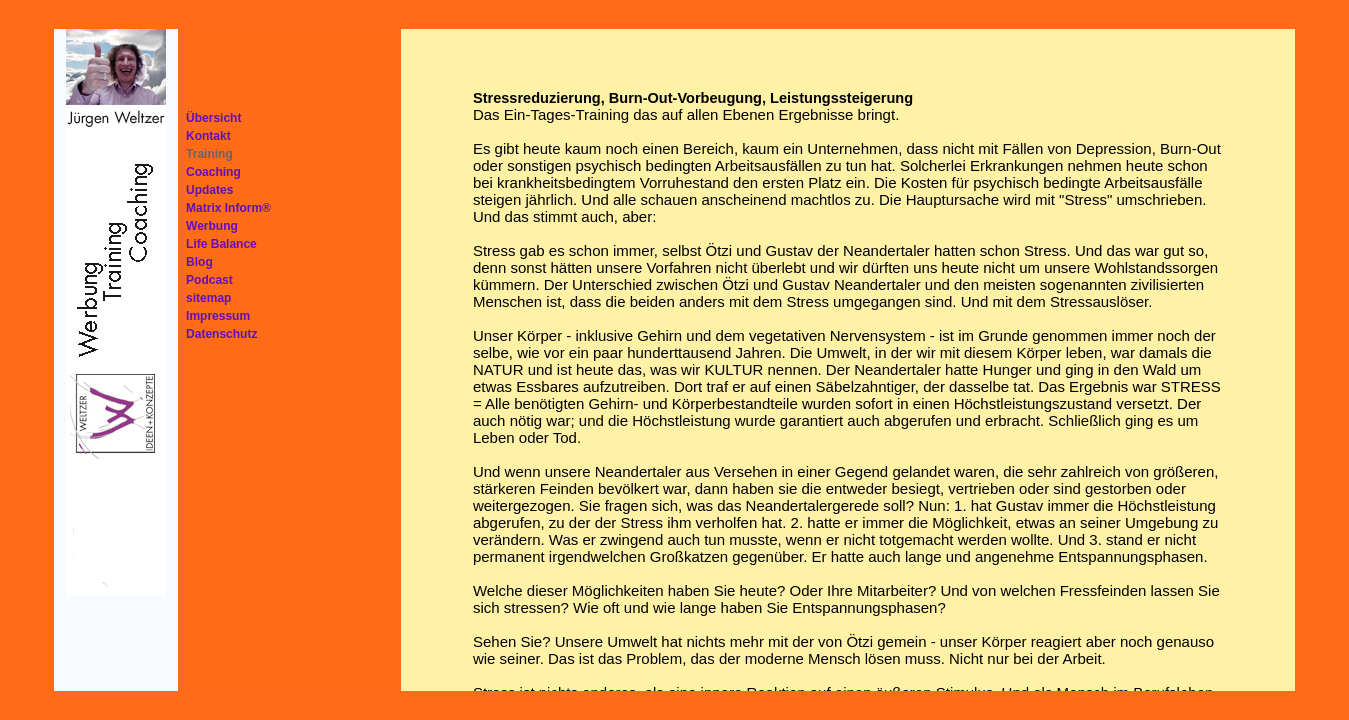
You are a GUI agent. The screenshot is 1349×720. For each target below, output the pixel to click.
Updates (209, 190)
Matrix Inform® (228, 208)
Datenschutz (221, 334)
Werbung (212, 226)
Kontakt (208, 136)
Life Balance (221, 244)
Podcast (209, 280)
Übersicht (213, 118)
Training (209, 154)
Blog (199, 262)
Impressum (218, 316)
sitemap (208, 298)
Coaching (213, 172)
